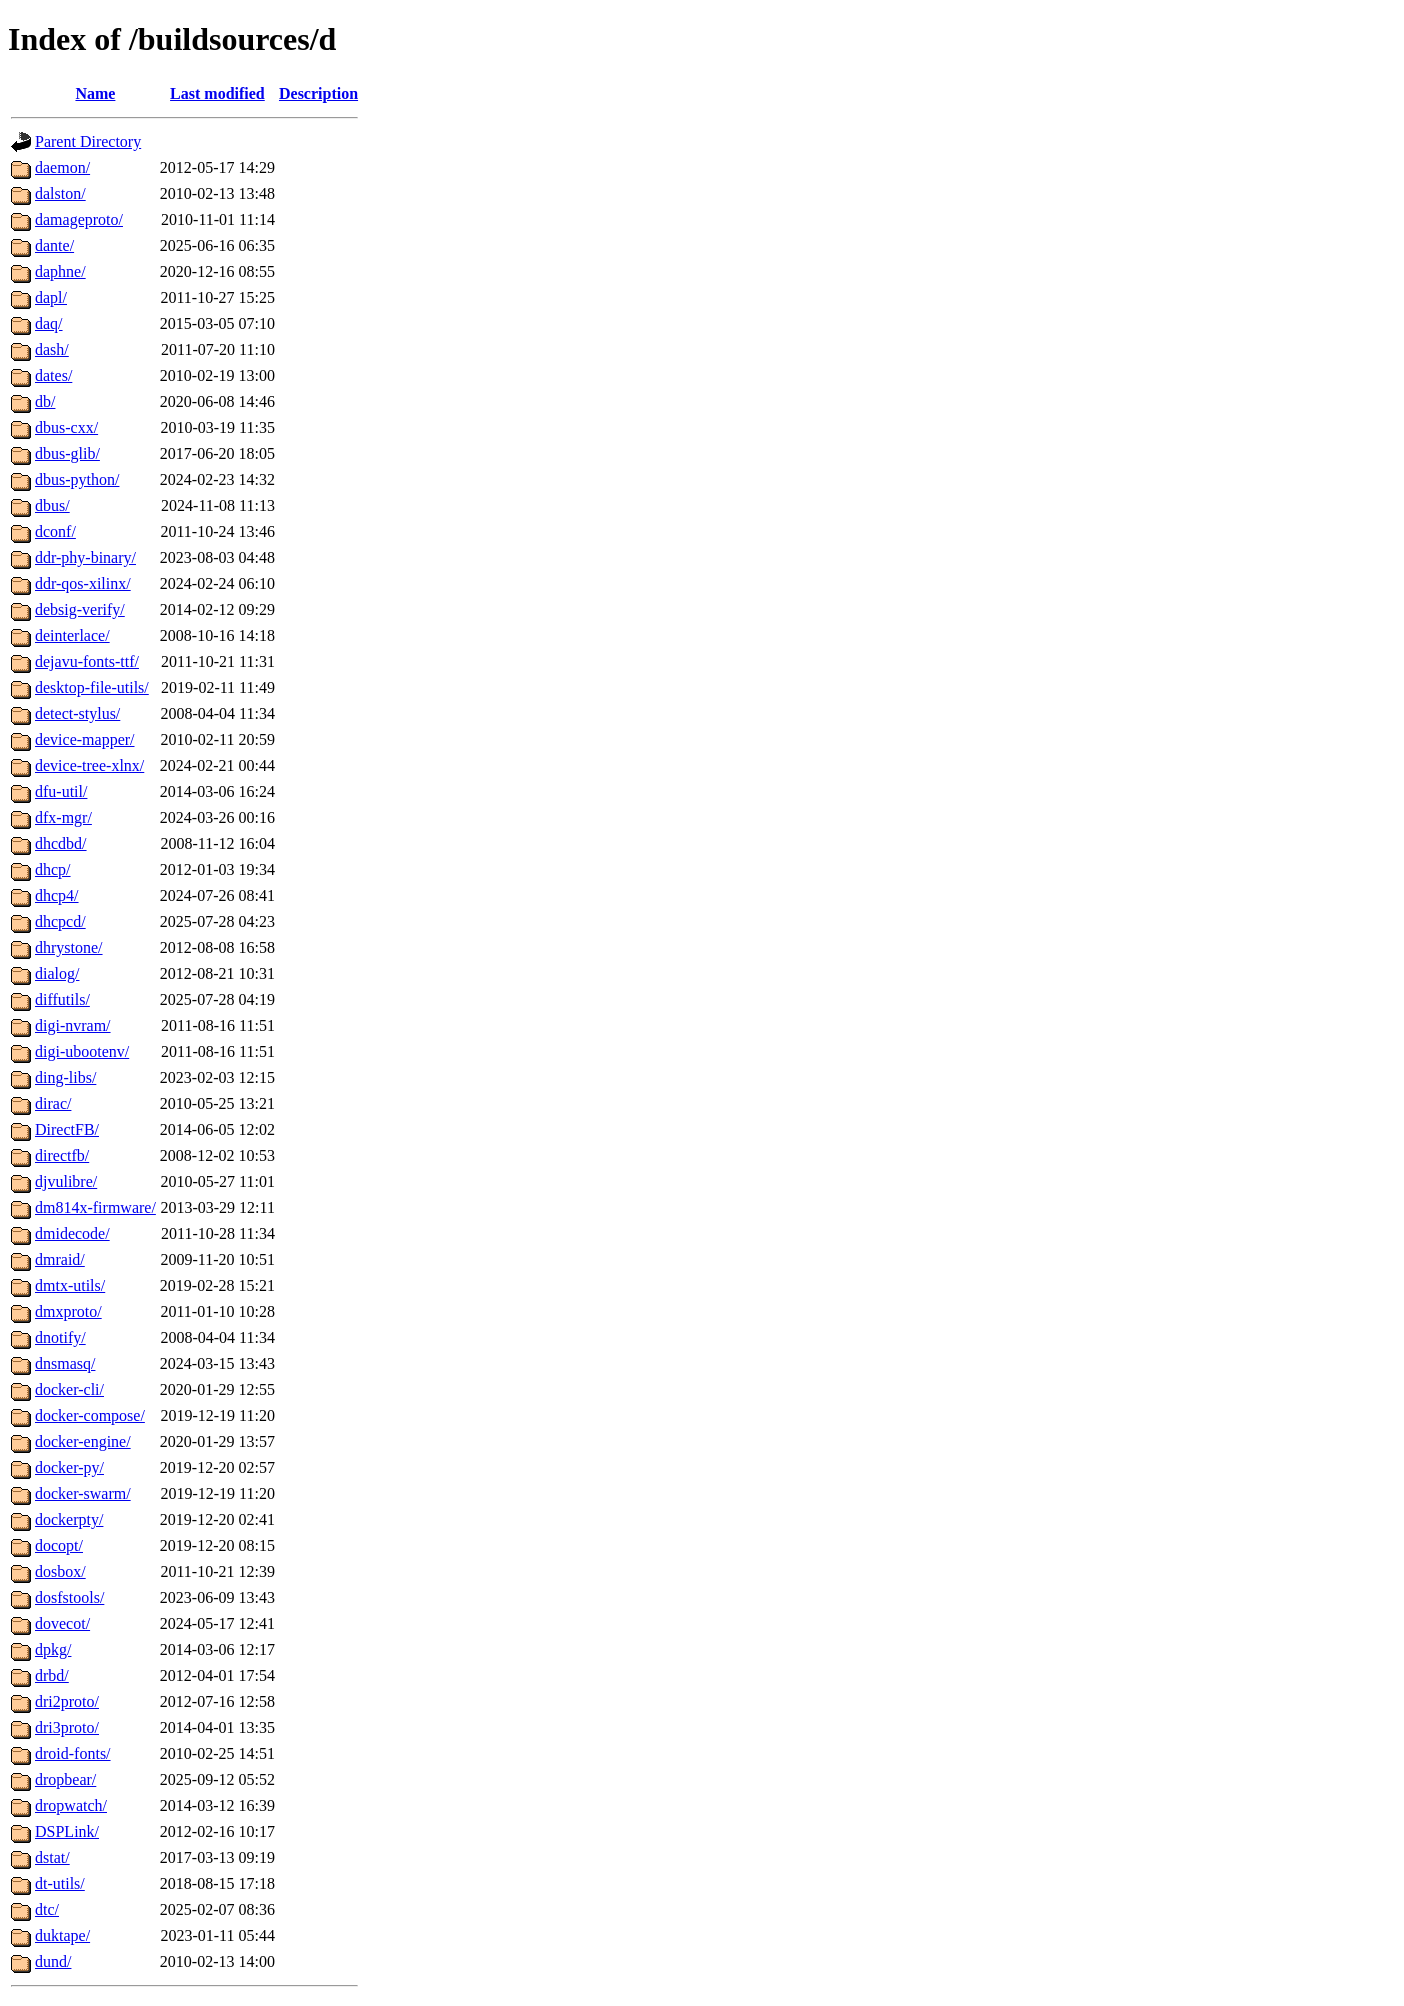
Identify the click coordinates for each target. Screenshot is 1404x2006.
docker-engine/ (83, 1441)
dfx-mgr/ (63, 817)
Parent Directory (88, 141)
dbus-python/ (77, 479)
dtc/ (47, 1909)
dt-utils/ (60, 1883)
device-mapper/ (85, 739)
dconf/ (55, 531)
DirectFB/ (67, 1129)
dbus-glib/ (67, 453)
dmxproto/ (68, 1311)
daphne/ (60, 271)
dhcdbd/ (61, 843)
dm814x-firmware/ (95, 1207)
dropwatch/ (71, 1805)
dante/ (54, 245)
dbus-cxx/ (66, 427)
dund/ (53, 1961)
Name (95, 93)
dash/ (52, 349)
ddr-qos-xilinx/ (83, 583)
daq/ (49, 323)
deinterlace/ (72, 635)
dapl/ (51, 297)
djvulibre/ (66, 1181)
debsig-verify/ (80, 609)
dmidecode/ (72, 1233)
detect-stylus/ (77, 713)
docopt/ (59, 1545)
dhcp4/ (57, 895)
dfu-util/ (61, 791)
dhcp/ (53, 869)
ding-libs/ (65, 1077)
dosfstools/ (69, 1597)
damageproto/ (79, 219)
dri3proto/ (67, 1727)
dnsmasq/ (65, 1363)
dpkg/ (53, 1649)
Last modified (217, 93)
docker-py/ (69, 1467)
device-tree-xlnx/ (89, 765)
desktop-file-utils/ (92, 687)
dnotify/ (60, 1337)
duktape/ (62, 1935)
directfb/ (62, 1155)
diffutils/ (62, 999)
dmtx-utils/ (70, 1285)
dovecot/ (62, 1623)
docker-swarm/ (83, 1493)
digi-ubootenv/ (82, 1051)
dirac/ (53, 1103)
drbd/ (52, 1675)
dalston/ (60, 193)
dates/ (53, 375)
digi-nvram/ (73, 1025)
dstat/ (52, 1857)
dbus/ (52, 505)
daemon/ (62, 167)
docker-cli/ (69, 1389)
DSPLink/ (67, 1831)
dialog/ (57, 973)
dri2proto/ (67, 1701)
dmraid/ (60, 1259)
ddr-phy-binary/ (85, 557)
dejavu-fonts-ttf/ (87, 661)
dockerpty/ (69, 1519)
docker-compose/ (90, 1415)
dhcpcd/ (60, 921)
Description (318, 93)
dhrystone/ (69, 947)
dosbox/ (60, 1571)
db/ (45, 401)
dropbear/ (65, 1779)
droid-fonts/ (73, 1753)
